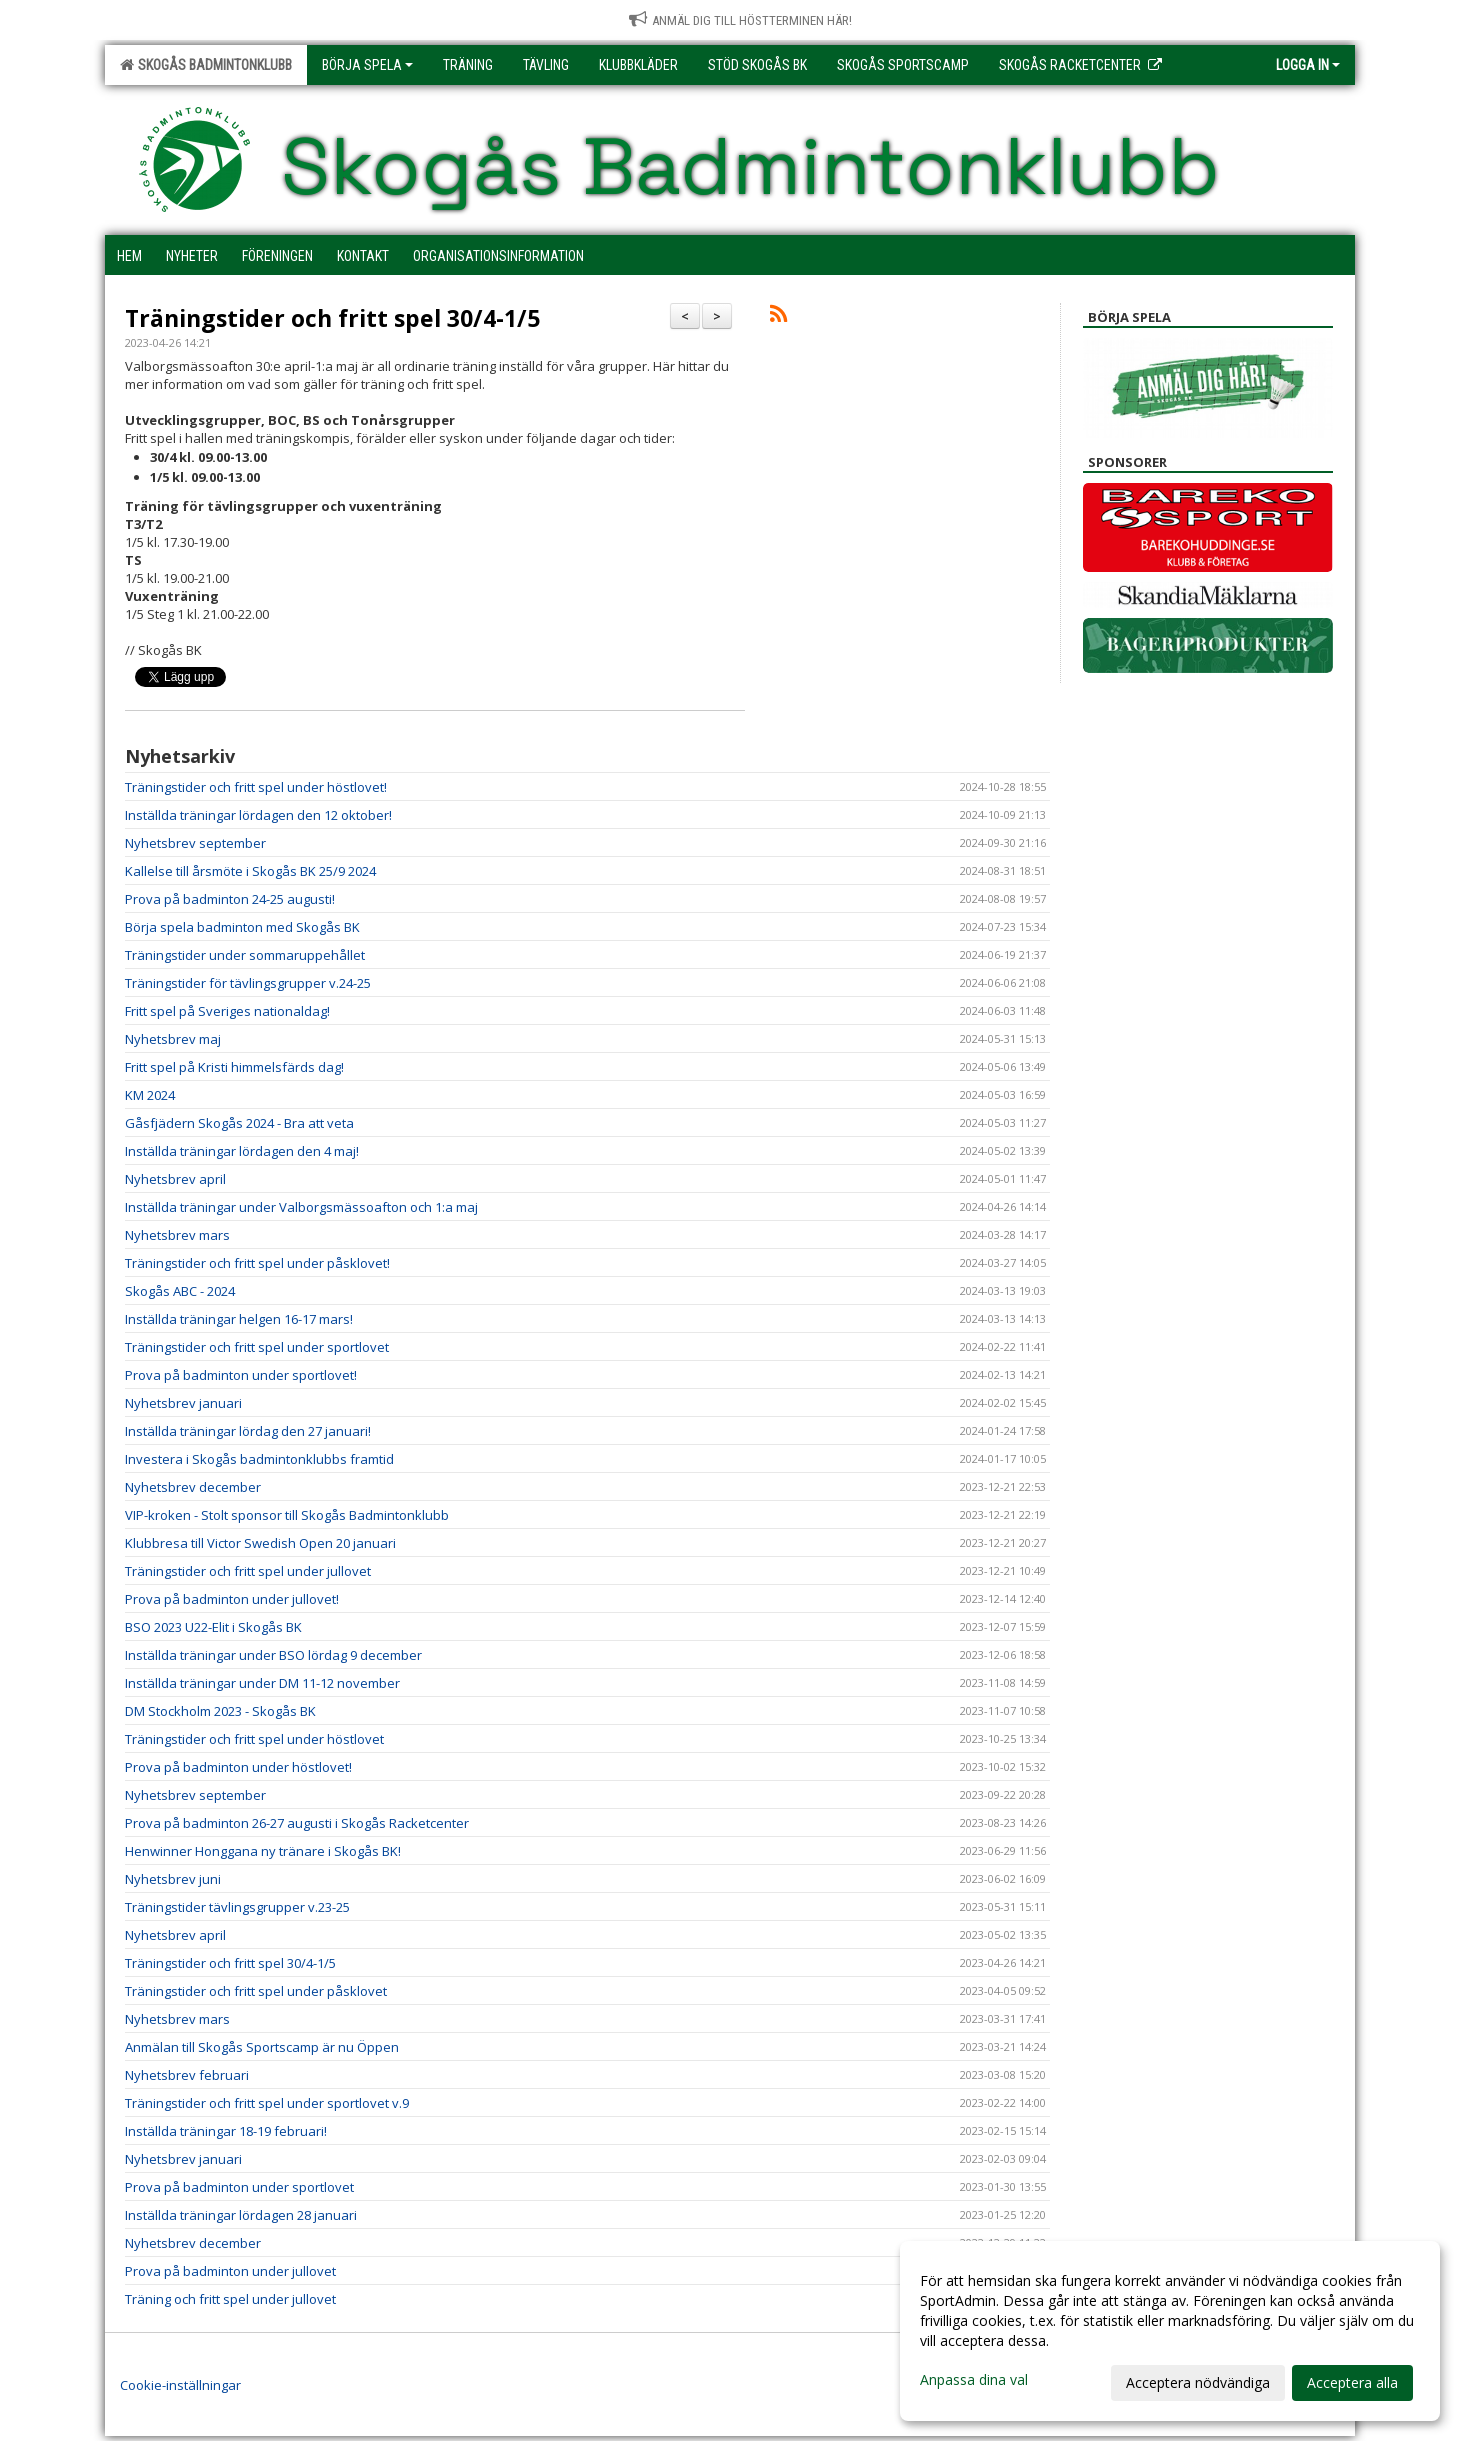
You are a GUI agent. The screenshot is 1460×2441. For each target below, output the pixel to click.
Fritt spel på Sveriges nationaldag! (227, 1011)
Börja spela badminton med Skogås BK (242, 927)
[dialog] (1170, 2331)
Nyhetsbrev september (195, 843)
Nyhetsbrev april (175, 1179)
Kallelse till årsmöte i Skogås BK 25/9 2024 (250, 871)
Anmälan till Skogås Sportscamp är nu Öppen (262, 2047)
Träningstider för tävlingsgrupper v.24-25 (248, 983)
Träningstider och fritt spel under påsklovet (256, 1991)
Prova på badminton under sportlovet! (241, 1375)
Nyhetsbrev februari (187, 2075)
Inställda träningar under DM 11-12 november (262, 1683)
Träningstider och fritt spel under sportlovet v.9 (267, 2103)
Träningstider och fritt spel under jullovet (248, 1571)
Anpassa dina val (974, 2380)
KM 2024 (150, 1095)
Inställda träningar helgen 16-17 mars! (239, 1319)
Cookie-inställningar (180, 2385)
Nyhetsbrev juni (173, 1879)
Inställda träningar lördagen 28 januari (241, 2215)
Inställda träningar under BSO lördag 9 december (273, 1655)
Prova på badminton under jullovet (230, 2271)
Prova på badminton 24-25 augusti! (230, 899)
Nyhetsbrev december (193, 1487)
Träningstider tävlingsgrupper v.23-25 (237, 1907)
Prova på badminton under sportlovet (239, 2187)
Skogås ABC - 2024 (180, 1291)
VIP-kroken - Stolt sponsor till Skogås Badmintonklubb (287, 1515)
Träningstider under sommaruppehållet (245, 955)
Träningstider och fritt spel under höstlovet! (256, 787)
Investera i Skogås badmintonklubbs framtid (259, 1459)
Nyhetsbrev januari (183, 1403)
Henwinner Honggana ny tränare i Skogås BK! (263, 1851)
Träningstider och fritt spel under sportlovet (257, 1347)
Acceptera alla (1352, 2382)
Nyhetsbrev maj (173, 1039)
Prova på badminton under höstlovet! (238, 1767)
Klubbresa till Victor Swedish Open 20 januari (260, 1543)
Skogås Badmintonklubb (206, 65)
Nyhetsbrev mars (177, 1235)
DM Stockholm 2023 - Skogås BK (220, 1711)
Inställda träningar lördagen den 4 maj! (242, 1151)
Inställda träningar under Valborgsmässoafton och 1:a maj (301, 1207)
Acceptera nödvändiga (1198, 2382)
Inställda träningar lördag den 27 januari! (248, 1431)
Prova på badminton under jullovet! (232, 1599)
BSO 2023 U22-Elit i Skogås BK (213, 1627)
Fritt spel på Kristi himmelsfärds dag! (234, 1067)
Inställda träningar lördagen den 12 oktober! (258, 815)
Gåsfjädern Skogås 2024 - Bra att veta (239, 1123)
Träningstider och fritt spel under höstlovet (254, 1739)
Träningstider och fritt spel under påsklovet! (257, 1263)
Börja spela (367, 65)
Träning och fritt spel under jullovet (230, 2299)
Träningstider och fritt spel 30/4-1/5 (332, 318)
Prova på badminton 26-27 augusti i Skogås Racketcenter (297, 1823)
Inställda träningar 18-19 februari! (226, 2131)
